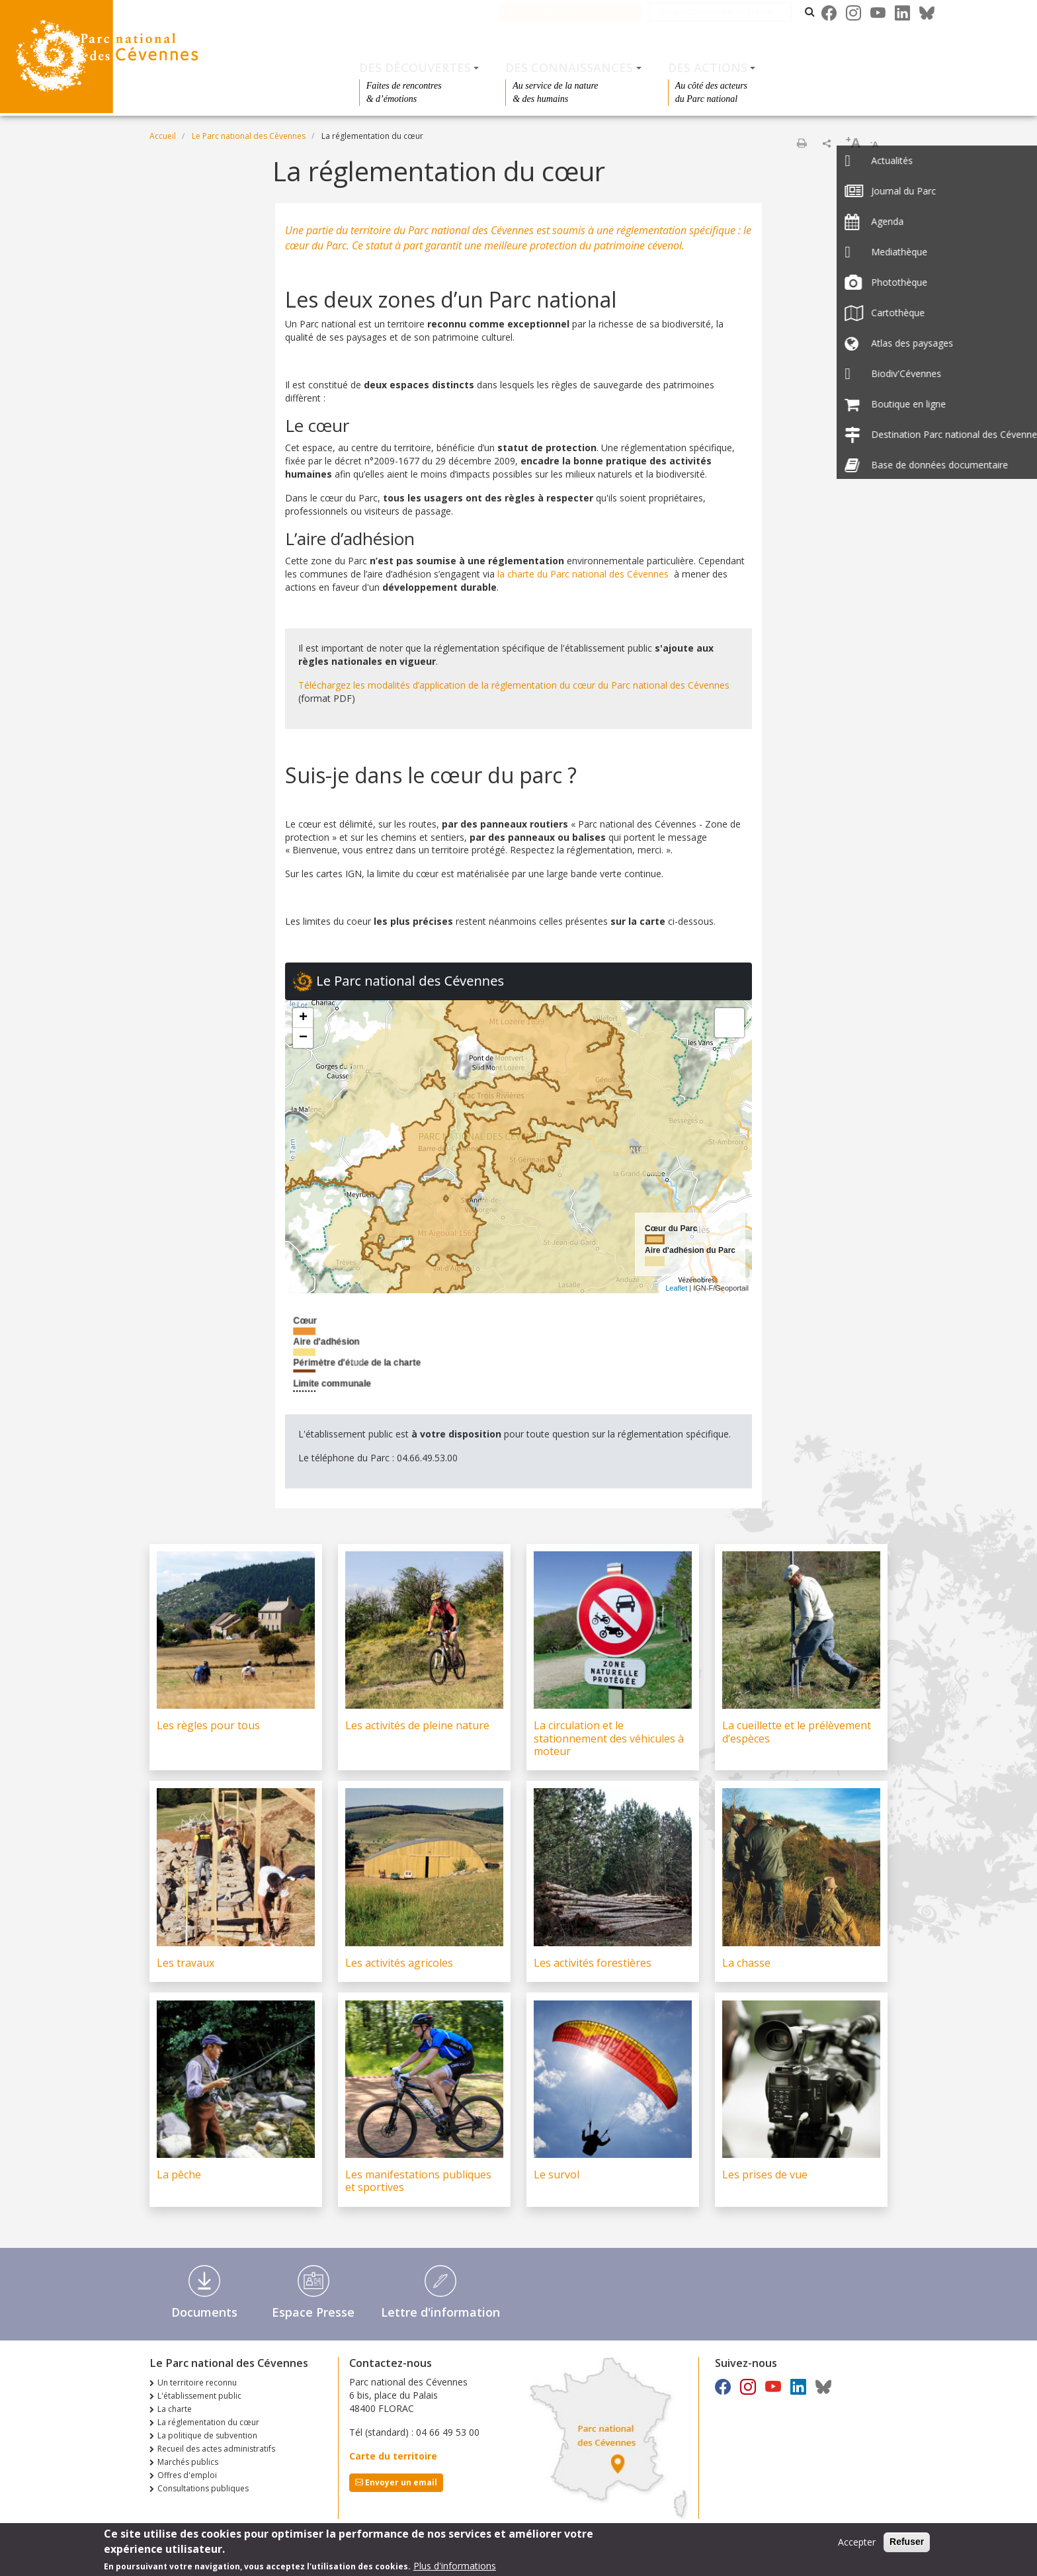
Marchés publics (187, 2462)
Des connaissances (569, 67)
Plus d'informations (454, 2565)
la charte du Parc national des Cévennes (583, 574)
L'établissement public (199, 2395)
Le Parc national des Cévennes (583, 11)
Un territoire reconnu (197, 2382)
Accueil (162, 136)
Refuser (907, 2541)
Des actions (707, 67)
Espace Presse (313, 2312)
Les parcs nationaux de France (732, 11)
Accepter (857, 2542)
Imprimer (801, 143)
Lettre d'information (440, 2312)
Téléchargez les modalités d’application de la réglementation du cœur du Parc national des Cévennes (513, 685)
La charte (174, 2409)
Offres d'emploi (187, 2475)
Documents (204, 2312)
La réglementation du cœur (208, 2422)
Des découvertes (415, 67)
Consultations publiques (203, 2488)
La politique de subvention (207, 2435)
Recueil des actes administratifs (216, 2448)
